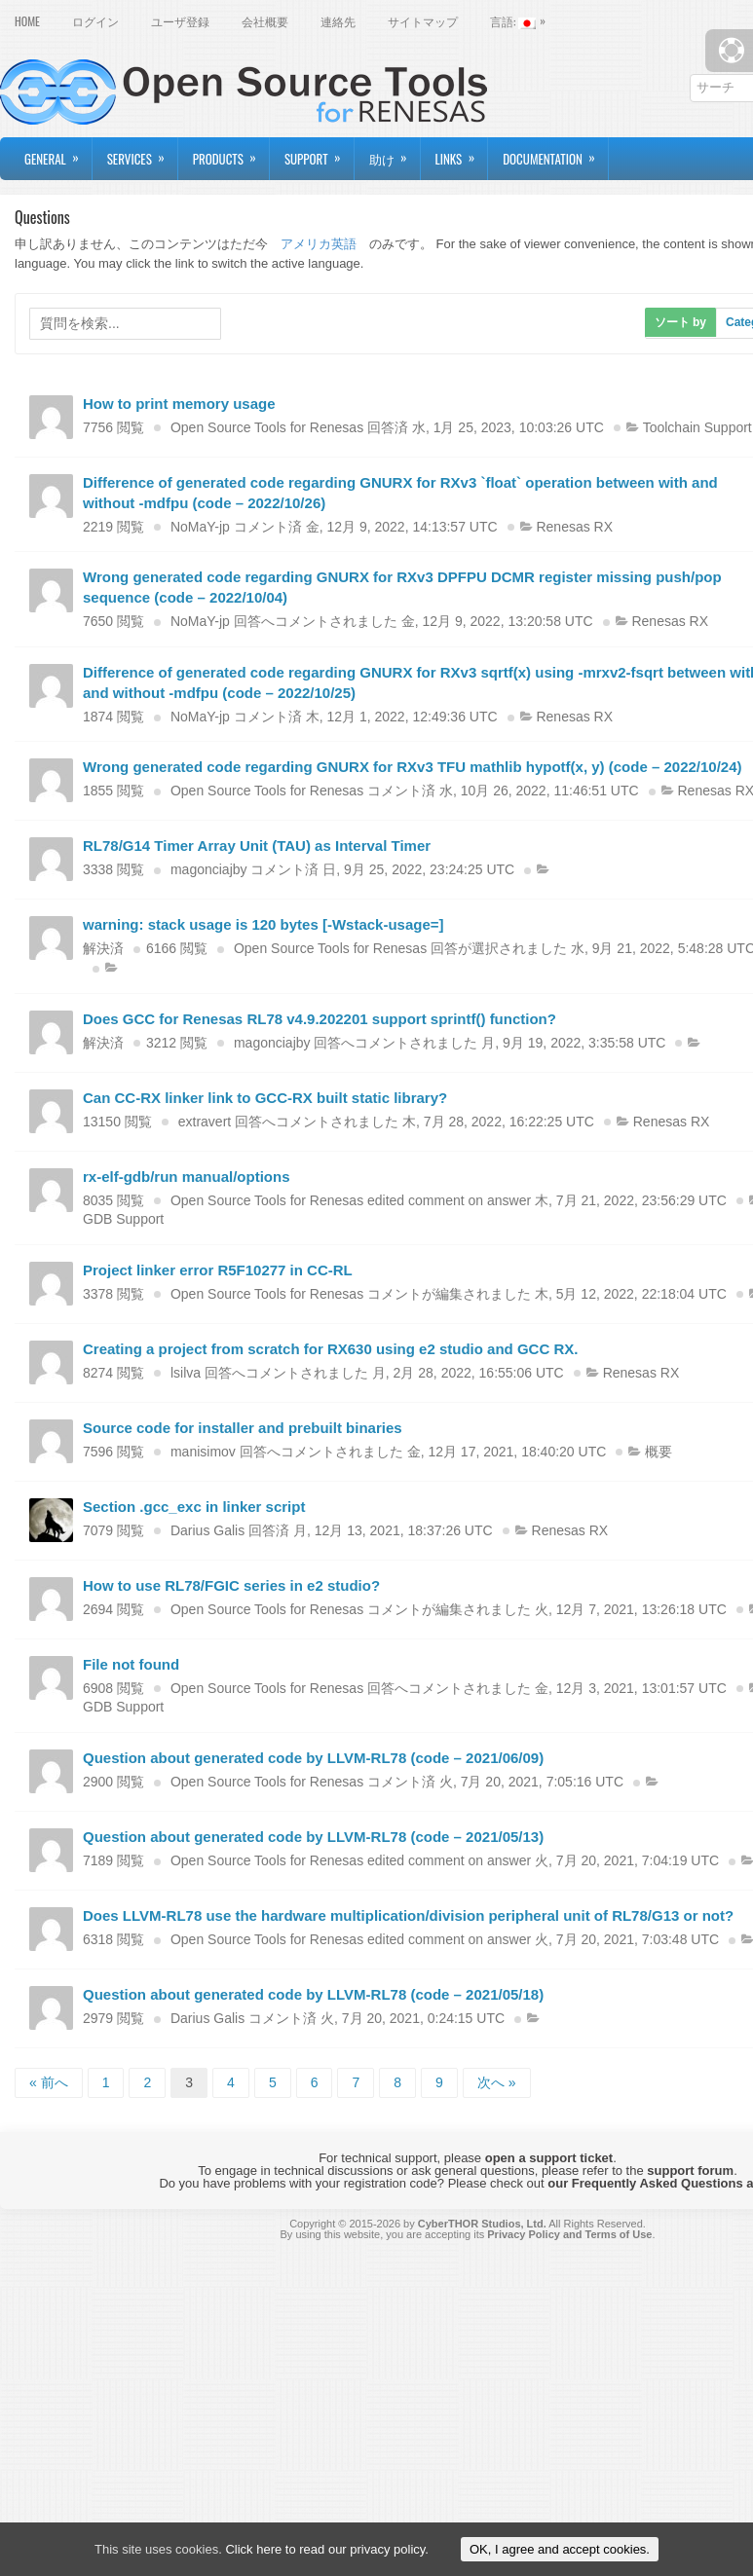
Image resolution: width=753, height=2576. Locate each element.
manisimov (203, 1451)
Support (319, 152)
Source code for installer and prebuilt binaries (242, 1427)
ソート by (680, 322)
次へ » (496, 2082)
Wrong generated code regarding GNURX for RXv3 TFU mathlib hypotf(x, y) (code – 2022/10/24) (412, 766)
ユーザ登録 (180, 21)
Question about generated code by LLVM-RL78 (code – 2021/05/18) (313, 1994)
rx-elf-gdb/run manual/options (186, 1176)
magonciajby (208, 869)
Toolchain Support (697, 427)
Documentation (555, 152)
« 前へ (48, 2082)
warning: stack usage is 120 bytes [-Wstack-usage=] (263, 924)
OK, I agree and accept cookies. (560, 2549)
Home (27, 21)
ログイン (95, 21)
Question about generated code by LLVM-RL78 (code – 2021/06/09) (313, 1757)
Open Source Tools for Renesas (266, 427)
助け (394, 152)
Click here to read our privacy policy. (327, 2549)
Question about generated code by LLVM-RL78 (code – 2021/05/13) (313, 1836)
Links (461, 152)
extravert (204, 1121)
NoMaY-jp (200, 526)
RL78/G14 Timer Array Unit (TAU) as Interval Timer (257, 845)
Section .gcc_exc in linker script (194, 1506)
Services (142, 152)
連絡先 (338, 21)
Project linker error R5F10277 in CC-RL (218, 1270)
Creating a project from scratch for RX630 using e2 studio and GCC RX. (330, 1349)
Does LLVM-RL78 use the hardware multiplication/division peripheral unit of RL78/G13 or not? (408, 1915)
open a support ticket (549, 2158)
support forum (690, 2170)
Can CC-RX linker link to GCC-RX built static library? (265, 1097)
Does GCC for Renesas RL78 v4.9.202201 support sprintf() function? (319, 1019)
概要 (658, 1451)
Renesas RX (574, 526)
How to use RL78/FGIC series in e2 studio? (231, 1585)
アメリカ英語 (319, 244)
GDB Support (123, 1219)
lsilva (185, 1372)
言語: (522, 19)
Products (231, 152)
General (58, 152)
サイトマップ (423, 21)
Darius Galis (207, 1530)
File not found (131, 1664)
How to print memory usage (179, 403)
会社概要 (265, 21)
